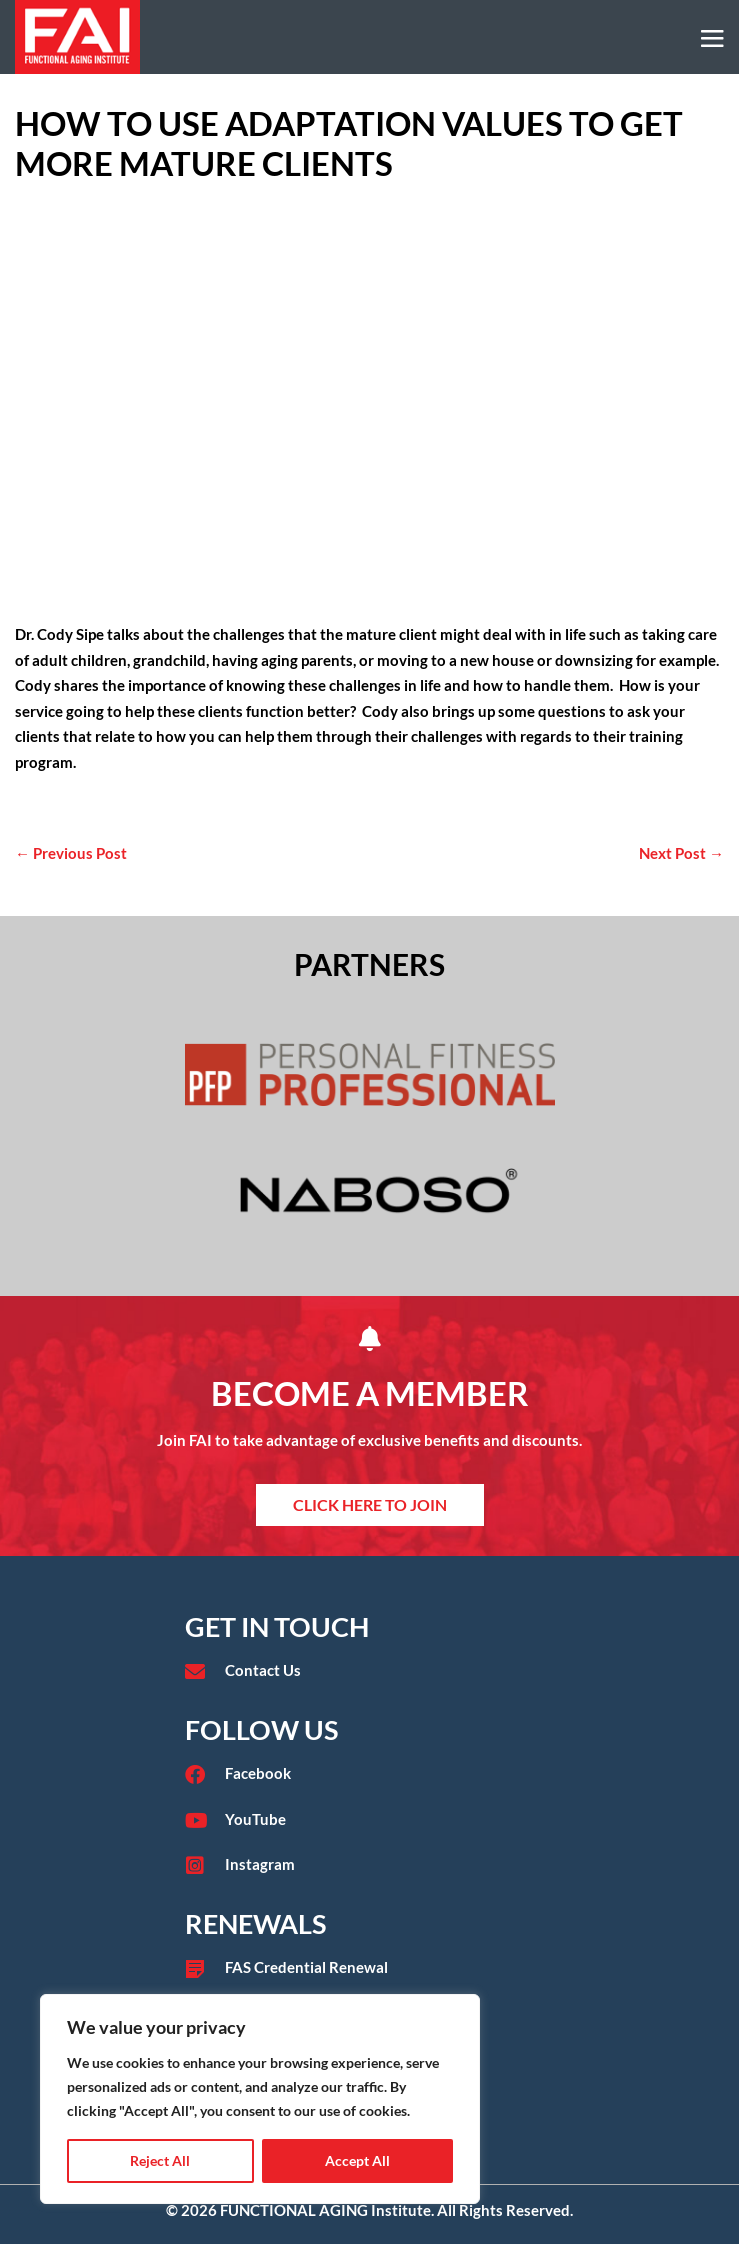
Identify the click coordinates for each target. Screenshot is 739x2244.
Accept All (357, 2160)
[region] (260, 2099)
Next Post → (681, 853)
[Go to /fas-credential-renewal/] (370, 1968)
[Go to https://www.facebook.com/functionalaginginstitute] (370, 1774)
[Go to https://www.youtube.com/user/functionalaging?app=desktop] (370, 1820)
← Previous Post (71, 853)
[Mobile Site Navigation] (712, 38)
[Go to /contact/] (370, 1671)
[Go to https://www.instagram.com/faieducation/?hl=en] (370, 1865)
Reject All (160, 2160)
